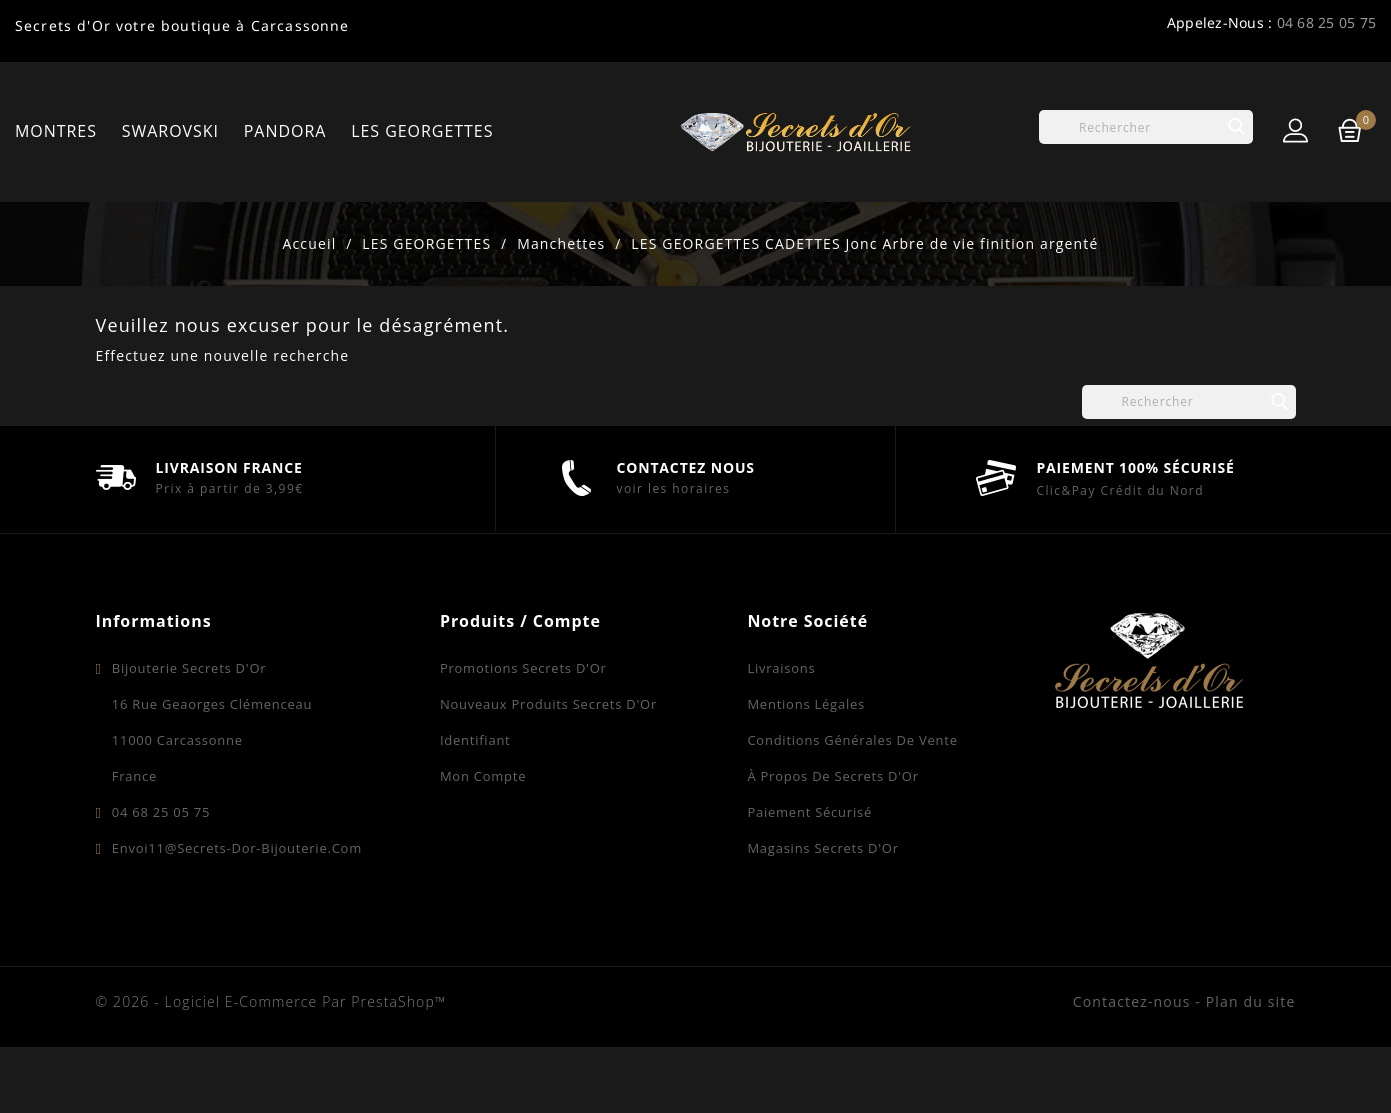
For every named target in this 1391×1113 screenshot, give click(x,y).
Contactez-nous (1132, 1067)
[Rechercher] (1146, 127)
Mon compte (483, 842)
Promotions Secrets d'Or (523, 734)
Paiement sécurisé (809, 878)
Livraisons (781, 734)
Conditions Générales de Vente (852, 806)
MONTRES (56, 131)
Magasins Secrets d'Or (822, 914)
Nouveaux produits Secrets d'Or (548, 770)
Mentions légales (806, 770)
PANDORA (285, 131)
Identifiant (475, 806)
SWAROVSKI (170, 131)
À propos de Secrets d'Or (832, 842)
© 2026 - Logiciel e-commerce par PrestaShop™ (271, 1067)
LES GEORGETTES (422, 131)
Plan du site (1251, 1067)
